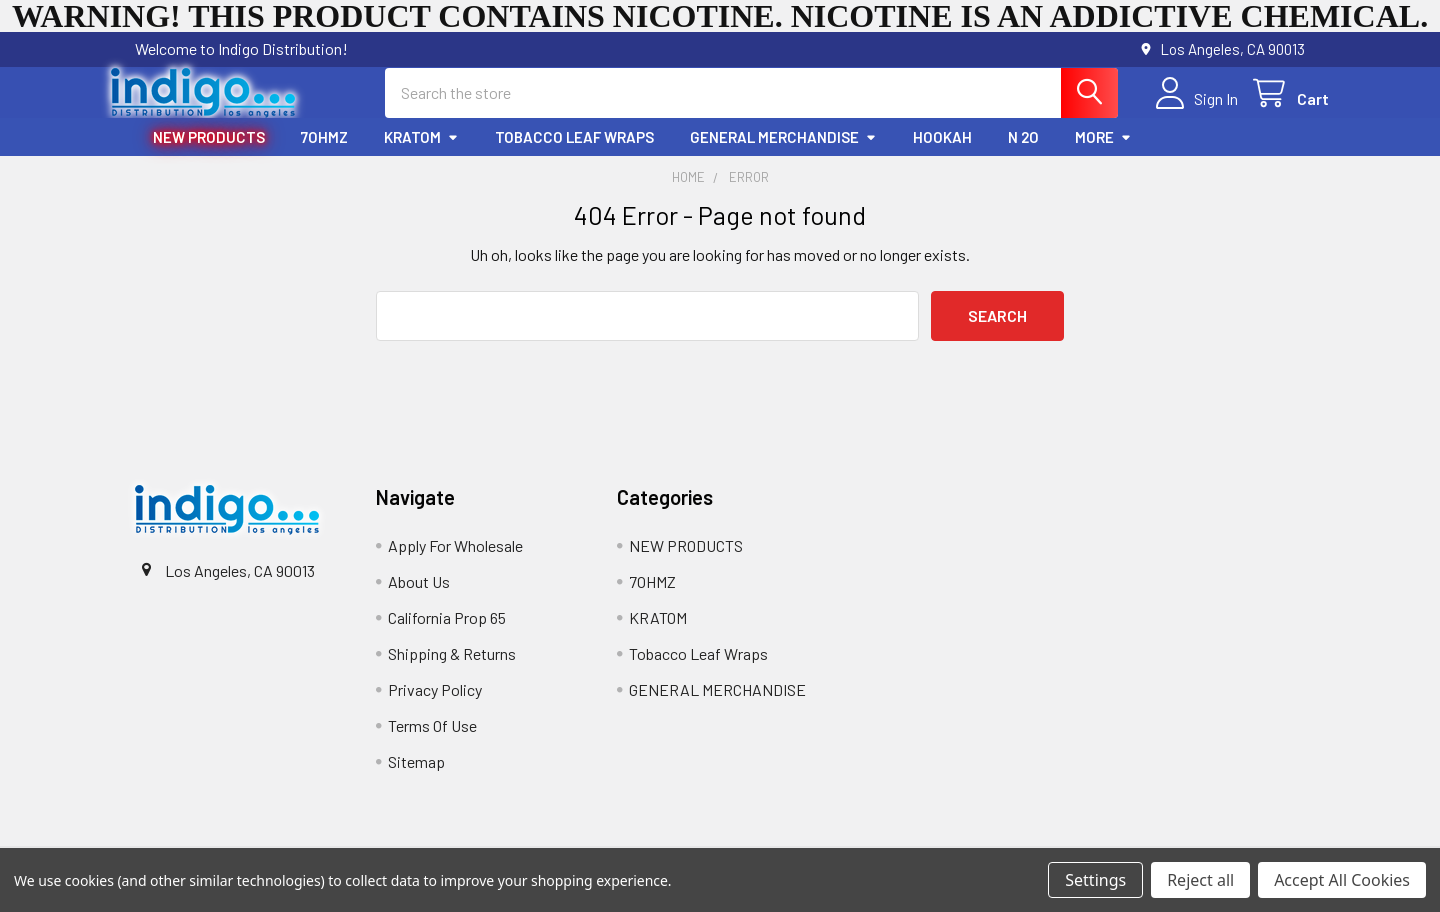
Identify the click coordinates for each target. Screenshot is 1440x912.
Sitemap (416, 779)
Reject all (1200, 880)
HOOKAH (942, 155)
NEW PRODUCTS (209, 155)
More (1103, 155)
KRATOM (421, 155)
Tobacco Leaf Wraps (574, 155)
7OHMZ (324, 155)
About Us (419, 599)
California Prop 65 (447, 635)
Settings (1095, 880)
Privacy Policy (435, 707)
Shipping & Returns (452, 671)
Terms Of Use (432, 743)
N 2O (1023, 155)
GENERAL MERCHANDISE (783, 155)
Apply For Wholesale (455, 563)
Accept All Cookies (1342, 880)
